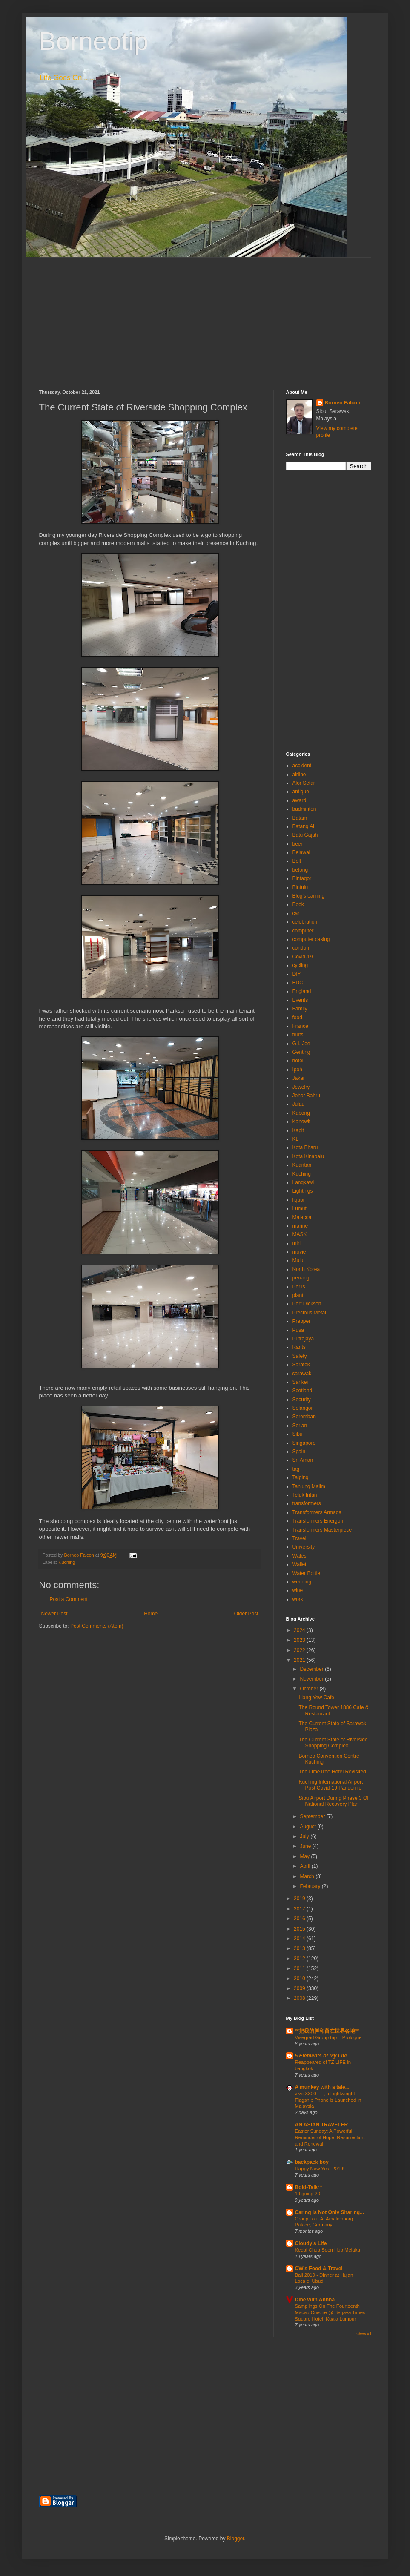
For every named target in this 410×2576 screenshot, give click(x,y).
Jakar (298, 1078)
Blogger (235, 2539)
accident (302, 766)
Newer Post (54, 1614)
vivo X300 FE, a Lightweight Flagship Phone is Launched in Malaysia (328, 2100)
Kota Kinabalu (308, 1156)
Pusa (298, 1330)
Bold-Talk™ (309, 2187)
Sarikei (300, 1382)
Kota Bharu (305, 1147)
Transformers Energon (318, 1521)
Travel (299, 1538)
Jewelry (301, 1087)
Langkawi (303, 1182)
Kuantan (302, 1165)
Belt (296, 861)
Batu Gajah (305, 835)
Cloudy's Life (311, 2243)
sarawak (302, 1374)
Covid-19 (302, 957)
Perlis (298, 1287)
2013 (300, 1948)
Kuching (66, 1562)
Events (300, 1000)
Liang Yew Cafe (316, 1698)
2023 (300, 1640)
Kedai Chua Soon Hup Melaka (327, 2249)
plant (298, 1295)
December (312, 1669)
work (297, 1599)
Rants (299, 1347)
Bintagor (302, 878)
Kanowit (301, 1121)
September (313, 1816)
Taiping (300, 1477)
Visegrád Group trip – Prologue (328, 2037)
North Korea (306, 1269)
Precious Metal (309, 1313)
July (305, 1836)
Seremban (304, 1417)
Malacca (302, 1217)
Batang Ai (303, 826)
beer (297, 844)
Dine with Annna (315, 2300)
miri (296, 1243)
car (296, 913)
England (301, 991)
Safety (299, 1356)
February (310, 1886)
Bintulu (300, 887)
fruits (298, 1035)
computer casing (311, 939)
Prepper (301, 1321)
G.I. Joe (301, 1044)
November (312, 1679)
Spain (299, 1451)
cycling (300, 965)
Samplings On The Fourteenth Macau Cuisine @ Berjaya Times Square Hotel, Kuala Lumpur (330, 2312)
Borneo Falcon (343, 403)
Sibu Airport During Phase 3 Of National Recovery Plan (333, 1801)
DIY (296, 974)
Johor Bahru (306, 1096)
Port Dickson (306, 1304)
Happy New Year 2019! (320, 2168)
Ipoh (297, 1070)
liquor (298, 1200)
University (303, 1547)
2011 (300, 1968)
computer (303, 931)
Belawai (301, 852)
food (297, 1018)
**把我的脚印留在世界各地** (327, 2031)
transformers (306, 1503)
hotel (298, 1061)
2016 (300, 1919)
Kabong (301, 1113)
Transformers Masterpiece (322, 1530)
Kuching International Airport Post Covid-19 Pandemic (330, 1785)
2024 (300, 1630)
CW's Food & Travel (319, 2269)
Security (301, 1400)
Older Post (246, 1614)
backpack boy (312, 2162)
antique (300, 792)
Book (298, 904)
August (308, 1827)
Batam (299, 818)
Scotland (302, 1391)
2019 (300, 1899)
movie (299, 1252)
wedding (302, 1582)
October (309, 1689)
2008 (300, 1998)
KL (295, 1139)
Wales (299, 1556)
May (305, 1856)
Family (299, 1009)
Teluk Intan (304, 1495)
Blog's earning (308, 896)
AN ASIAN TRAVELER (321, 2125)
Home (151, 1614)
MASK (299, 1234)
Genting (301, 1052)
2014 (300, 1939)
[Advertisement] (205, 317)
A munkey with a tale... (322, 2087)
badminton (304, 809)
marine (300, 1226)
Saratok (301, 1365)
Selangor (302, 1408)
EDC (297, 983)
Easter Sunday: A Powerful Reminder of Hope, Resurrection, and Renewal (330, 2137)
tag (296, 1469)
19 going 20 (308, 2193)
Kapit (298, 1130)
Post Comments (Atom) (96, 1626)
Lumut (299, 1208)
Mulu (298, 1260)
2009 (300, 1988)
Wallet (299, 1564)
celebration (305, 922)
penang (301, 1278)
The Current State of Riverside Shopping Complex (332, 1743)
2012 (300, 1959)
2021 (300, 1660)
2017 (300, 1909)
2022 (300, 1650)
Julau (298, 1104)
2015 (300, 1929)
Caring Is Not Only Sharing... (329, 2212)
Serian (299, 1426)
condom (301, 948)
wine (297, 1590)
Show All (363, 2334)
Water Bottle (306, 1573)
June (306, 1846)
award (299, 800)
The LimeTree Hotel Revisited (332, 1772)
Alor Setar (303, 783)
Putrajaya (303, 1339)
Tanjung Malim (308, 1486)
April (305, 1866)
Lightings (302, 1191)
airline (299, 774)
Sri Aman (302, 1460)
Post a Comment (69, 1599)
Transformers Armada (317, 1512)
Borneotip (94, 41)
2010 (300, 1979)
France (300, 1026)
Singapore (304, 1443)
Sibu (297, 1434)
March (307, 1876)
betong (300, 870)
